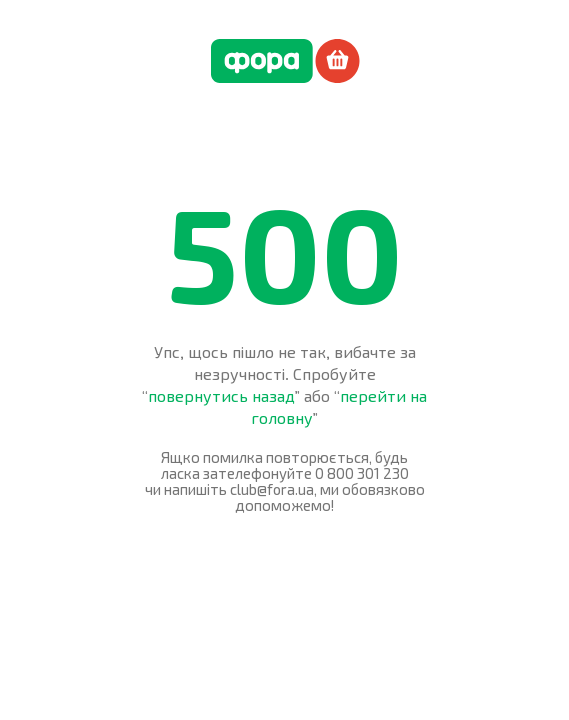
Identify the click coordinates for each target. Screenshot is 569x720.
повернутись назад (221, 395)
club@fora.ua (272, 489)
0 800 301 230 (362, 473)
